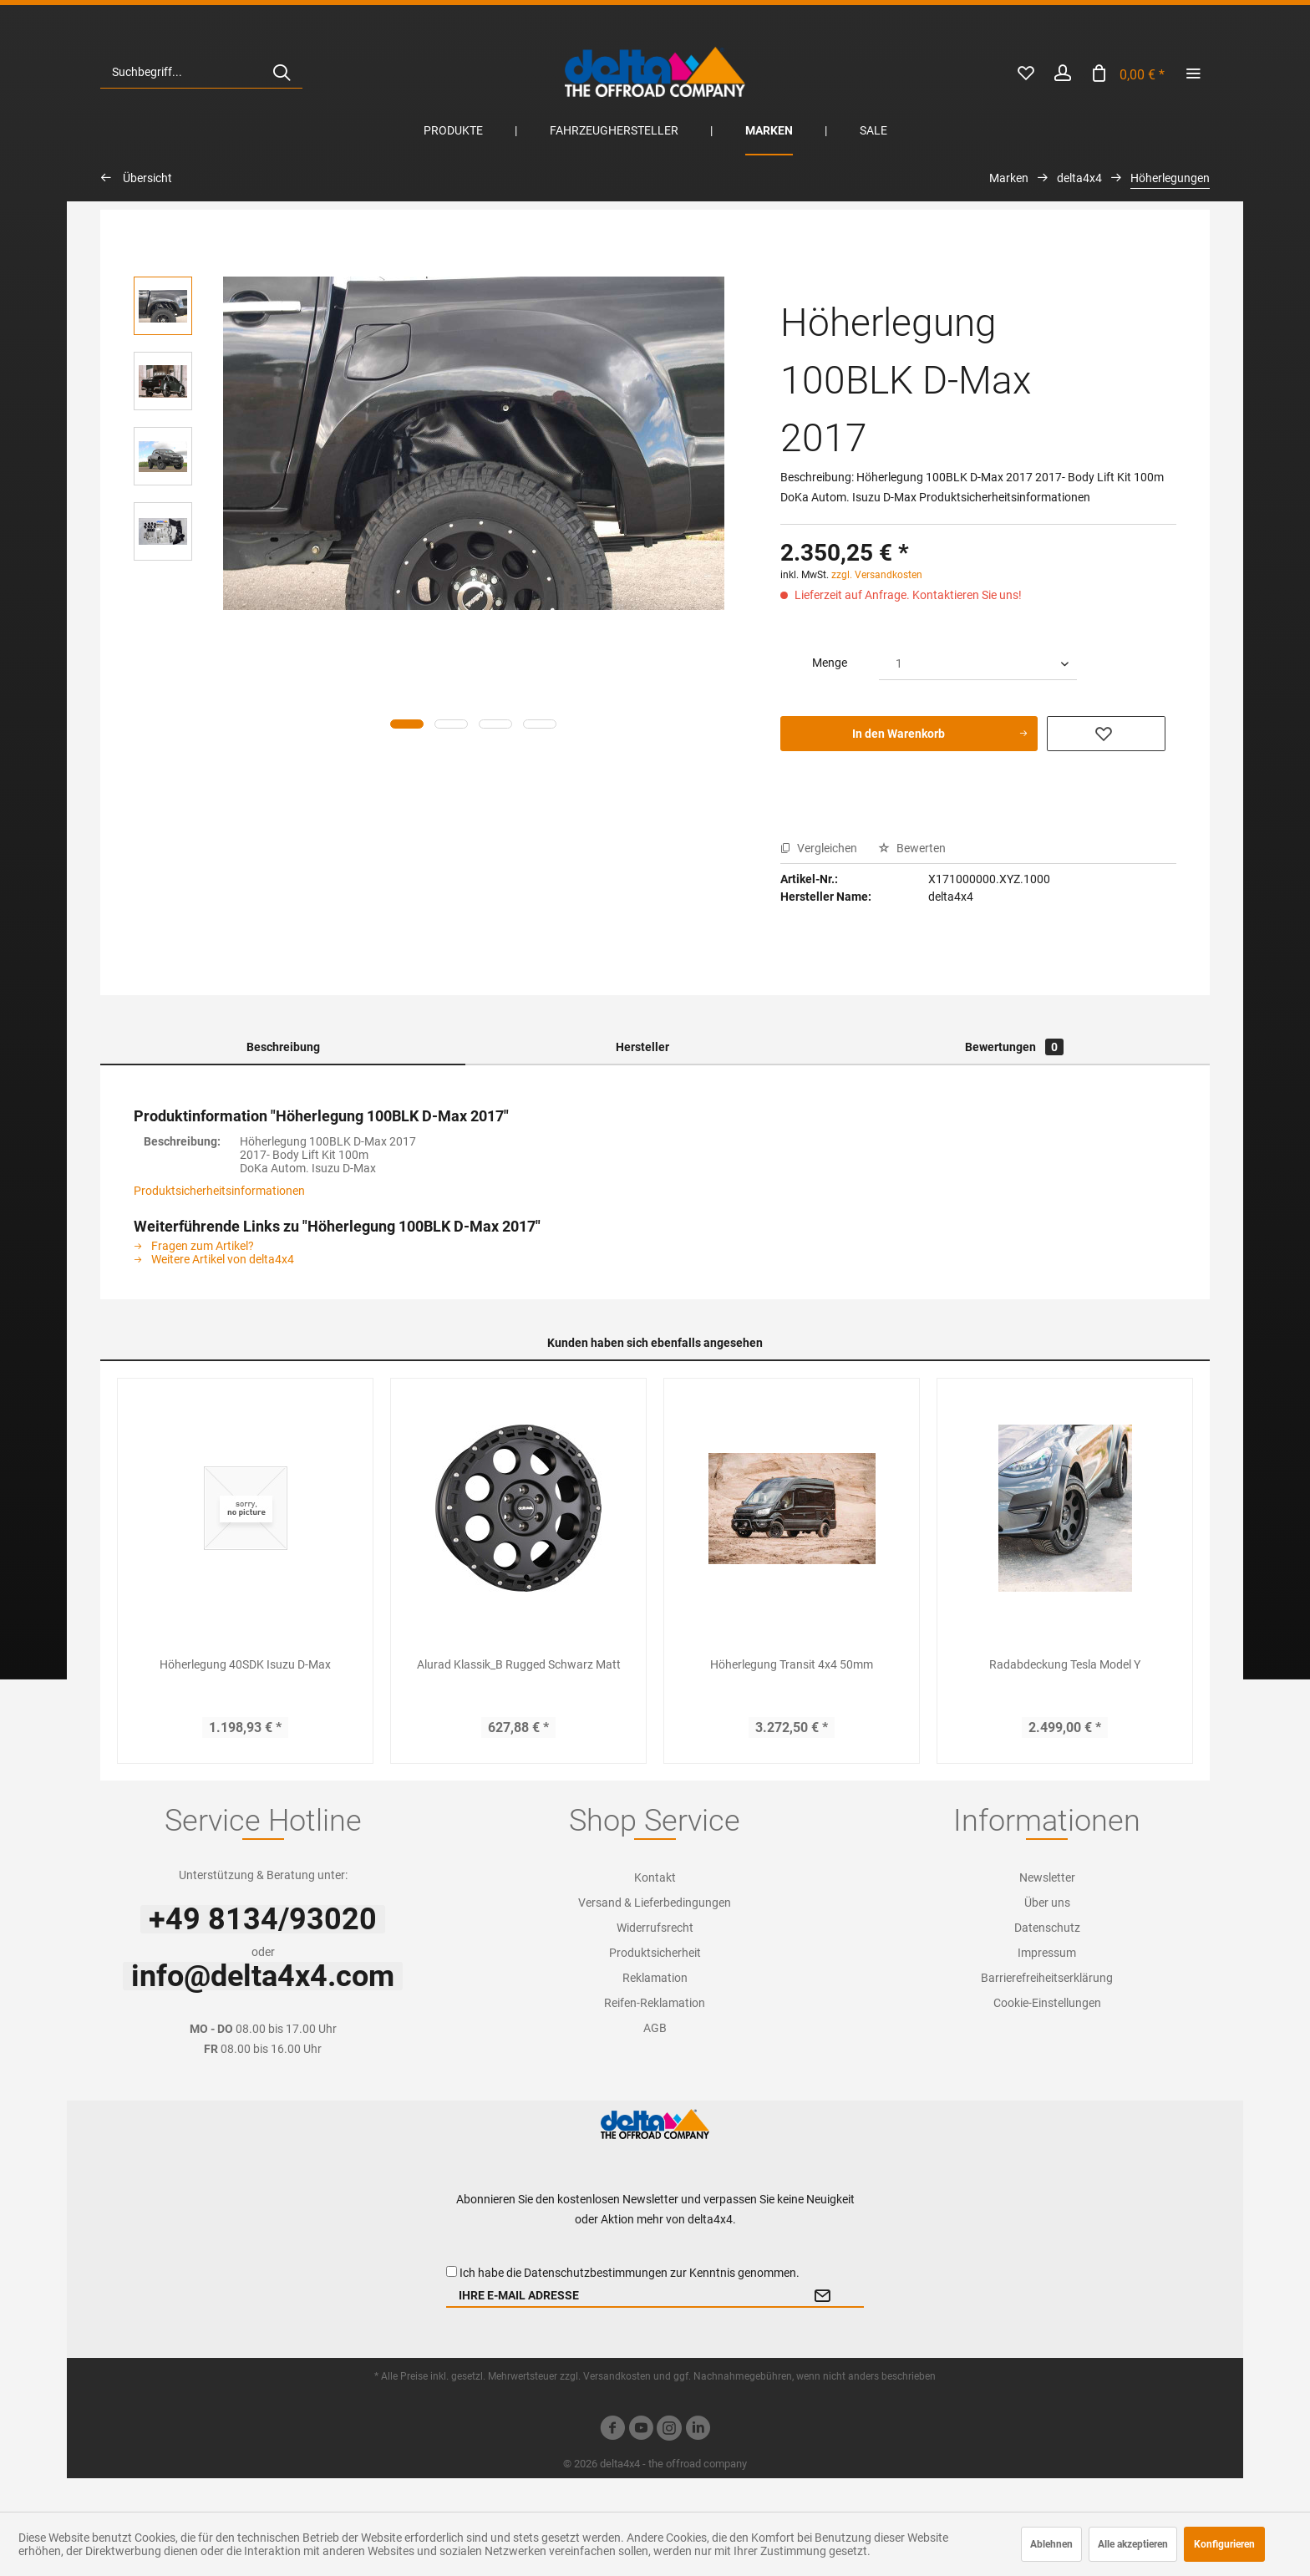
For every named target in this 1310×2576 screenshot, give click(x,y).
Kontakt (655, 1877)
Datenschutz (1047, 1927)
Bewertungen (1014, 1047)
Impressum (1047, 1952)
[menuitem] (201, 72)
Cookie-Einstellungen (1047, 2002)
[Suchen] (281, 72)
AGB (655, 2028)
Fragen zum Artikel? (194, 1245)
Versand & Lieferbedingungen (654, 1902)
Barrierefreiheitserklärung (1047, 1977)
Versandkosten (617, 2376)
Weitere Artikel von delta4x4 (214, 1259)
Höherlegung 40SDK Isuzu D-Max (245, 1664)
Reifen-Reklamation (654, 2002)
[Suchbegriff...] (201, 72)
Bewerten (912, 848)
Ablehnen (1051, 2544)
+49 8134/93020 (263, 1919)
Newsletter (1047, 1877)
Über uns (1047, 1902)
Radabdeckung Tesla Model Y (1064, 1664)
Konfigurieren (1224, 2544)
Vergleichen (818, 848)
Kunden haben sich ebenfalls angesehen (655, 1342)
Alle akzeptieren (1133, 2544)
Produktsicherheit (655, 1952)
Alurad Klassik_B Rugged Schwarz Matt (519, 1664)
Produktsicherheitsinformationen (219, 1190)
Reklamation (655, 1977)
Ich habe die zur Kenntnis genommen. (630, 2272)
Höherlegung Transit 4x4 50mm (791, 1664)
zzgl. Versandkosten (876, 575)
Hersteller (642, 1047)
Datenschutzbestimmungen (596, 2272)
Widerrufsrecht (655, 1927)
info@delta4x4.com (262, 1976)
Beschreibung (283, 1047)
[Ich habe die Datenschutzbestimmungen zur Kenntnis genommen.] (451, 2271)
